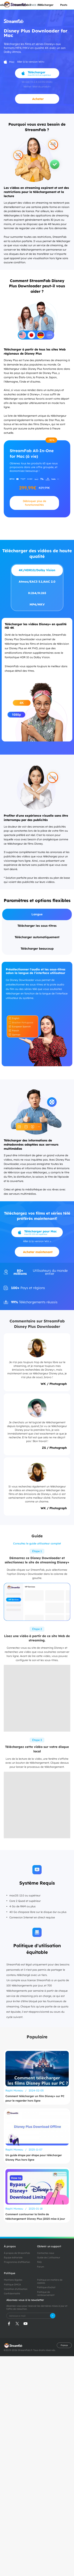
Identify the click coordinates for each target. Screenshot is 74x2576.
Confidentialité (12, 2293)
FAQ (39, 2262)
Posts (63, 5)
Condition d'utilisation (15, 2289)
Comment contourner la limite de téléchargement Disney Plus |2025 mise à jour (35, 2216)
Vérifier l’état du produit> (37, 86)
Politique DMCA (12, 2284)
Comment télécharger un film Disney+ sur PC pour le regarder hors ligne (34, 2098)
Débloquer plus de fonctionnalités (34, 502)
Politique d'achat (46, 2287)
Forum (40, 2266)
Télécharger (45, 5)
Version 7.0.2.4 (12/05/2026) (37, 81)
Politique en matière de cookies (49, 2281)
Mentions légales (13, 2279)
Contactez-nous (45, 2253)
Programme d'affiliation (17, 2262)
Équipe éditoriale (13, 2257)
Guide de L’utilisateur (48, 2257)
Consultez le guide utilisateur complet (37, 1543)
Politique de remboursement (46, 2293)
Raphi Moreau (14, 2090)
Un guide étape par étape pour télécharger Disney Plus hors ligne (33, 2157)
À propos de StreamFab (17, 2253)
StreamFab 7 (22, 5)
